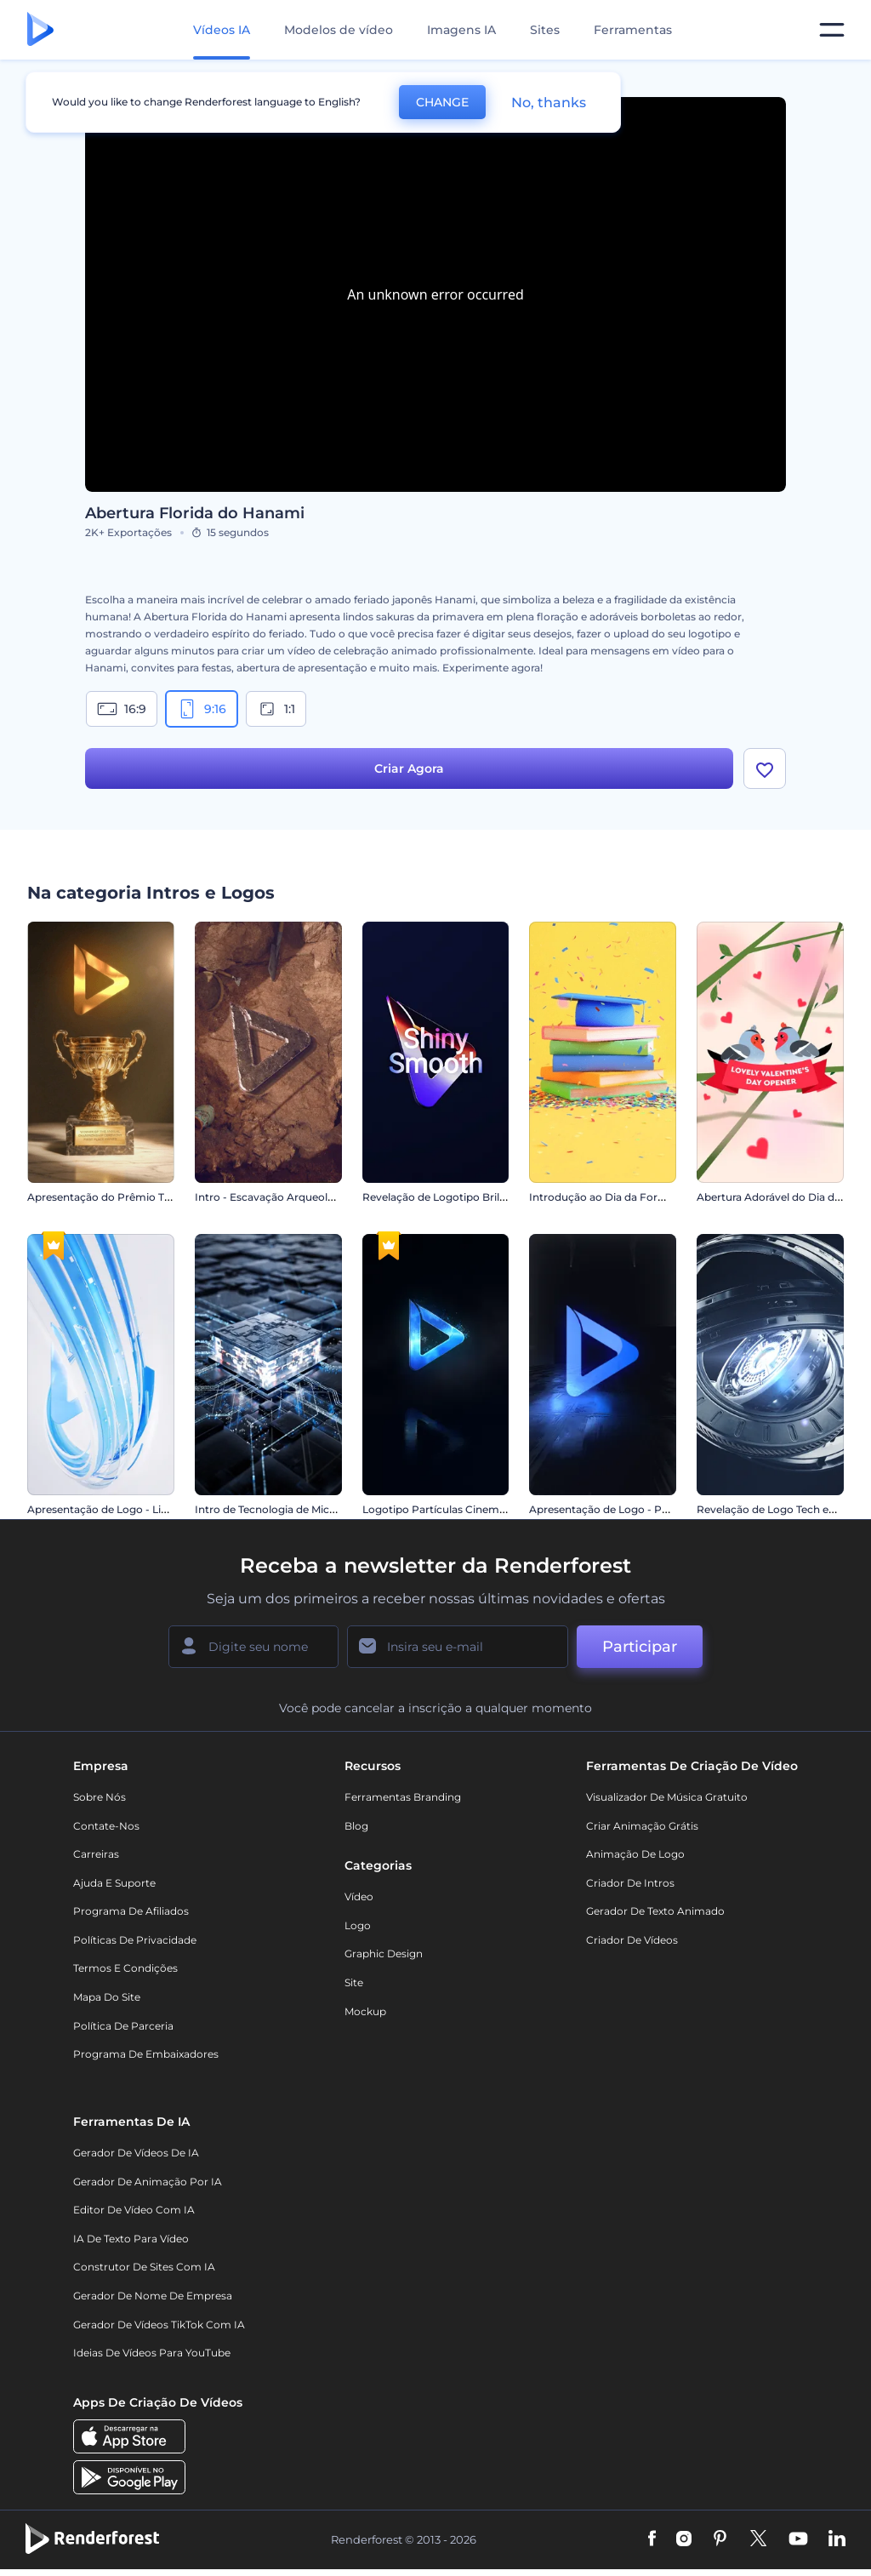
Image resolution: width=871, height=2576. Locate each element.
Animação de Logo (635, 1859)
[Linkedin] (836, 2546)
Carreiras (96, 1859)
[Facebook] (652, 2546)
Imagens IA (461, 29)
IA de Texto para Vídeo (131, 2244)
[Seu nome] (253, 1652)
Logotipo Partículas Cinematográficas (459, 1515)
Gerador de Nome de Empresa (152, 2301)
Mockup (365, 2017)
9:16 (201, 709)
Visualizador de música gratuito (667, 1802)
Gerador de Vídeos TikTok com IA (159, 2330)
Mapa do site (106, 2002)
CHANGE (442, 102)
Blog (356, 1831)
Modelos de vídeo (338, 29)
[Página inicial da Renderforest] (40, 30)
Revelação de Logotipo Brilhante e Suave (466, 1203)
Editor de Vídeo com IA (134, 2215)
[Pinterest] (720, 2546)
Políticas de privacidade (134, 1945)
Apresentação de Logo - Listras (106, 1515)
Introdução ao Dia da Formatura (612, 1203)
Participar (639, 1652)
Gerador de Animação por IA (147, 2187)
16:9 (121, 709)
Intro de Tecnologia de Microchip (278, 1515)
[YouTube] (798, 2546)
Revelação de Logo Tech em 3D (777, 1515)
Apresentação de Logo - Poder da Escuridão (641, 1515)
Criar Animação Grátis (642, 1831)
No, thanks (548, 102)
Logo (357, 1931)
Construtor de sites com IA (144, 2272)
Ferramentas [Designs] (633, 29)
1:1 (276, 709)
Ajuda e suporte (114, 1888)
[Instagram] (684, 2546)
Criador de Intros (630, 1888)
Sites (545, 29)
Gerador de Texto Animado (655, 1917)
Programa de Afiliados (131, 1917)
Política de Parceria (123, 2031)
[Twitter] (758, 2546)
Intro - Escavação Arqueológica (275, 1203)
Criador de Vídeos (632, 1945)
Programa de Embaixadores (146, 2059)
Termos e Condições (125, 1974)
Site (353, 1988)
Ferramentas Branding (402, 1802)
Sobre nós (99, 1802)
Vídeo (358, 1902)
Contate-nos (106, 1831)
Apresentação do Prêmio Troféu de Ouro (131, 1203)
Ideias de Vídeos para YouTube (152, 2358)
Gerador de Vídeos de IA (136, 2158)
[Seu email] (457, 1652)
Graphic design (383, 1960)
